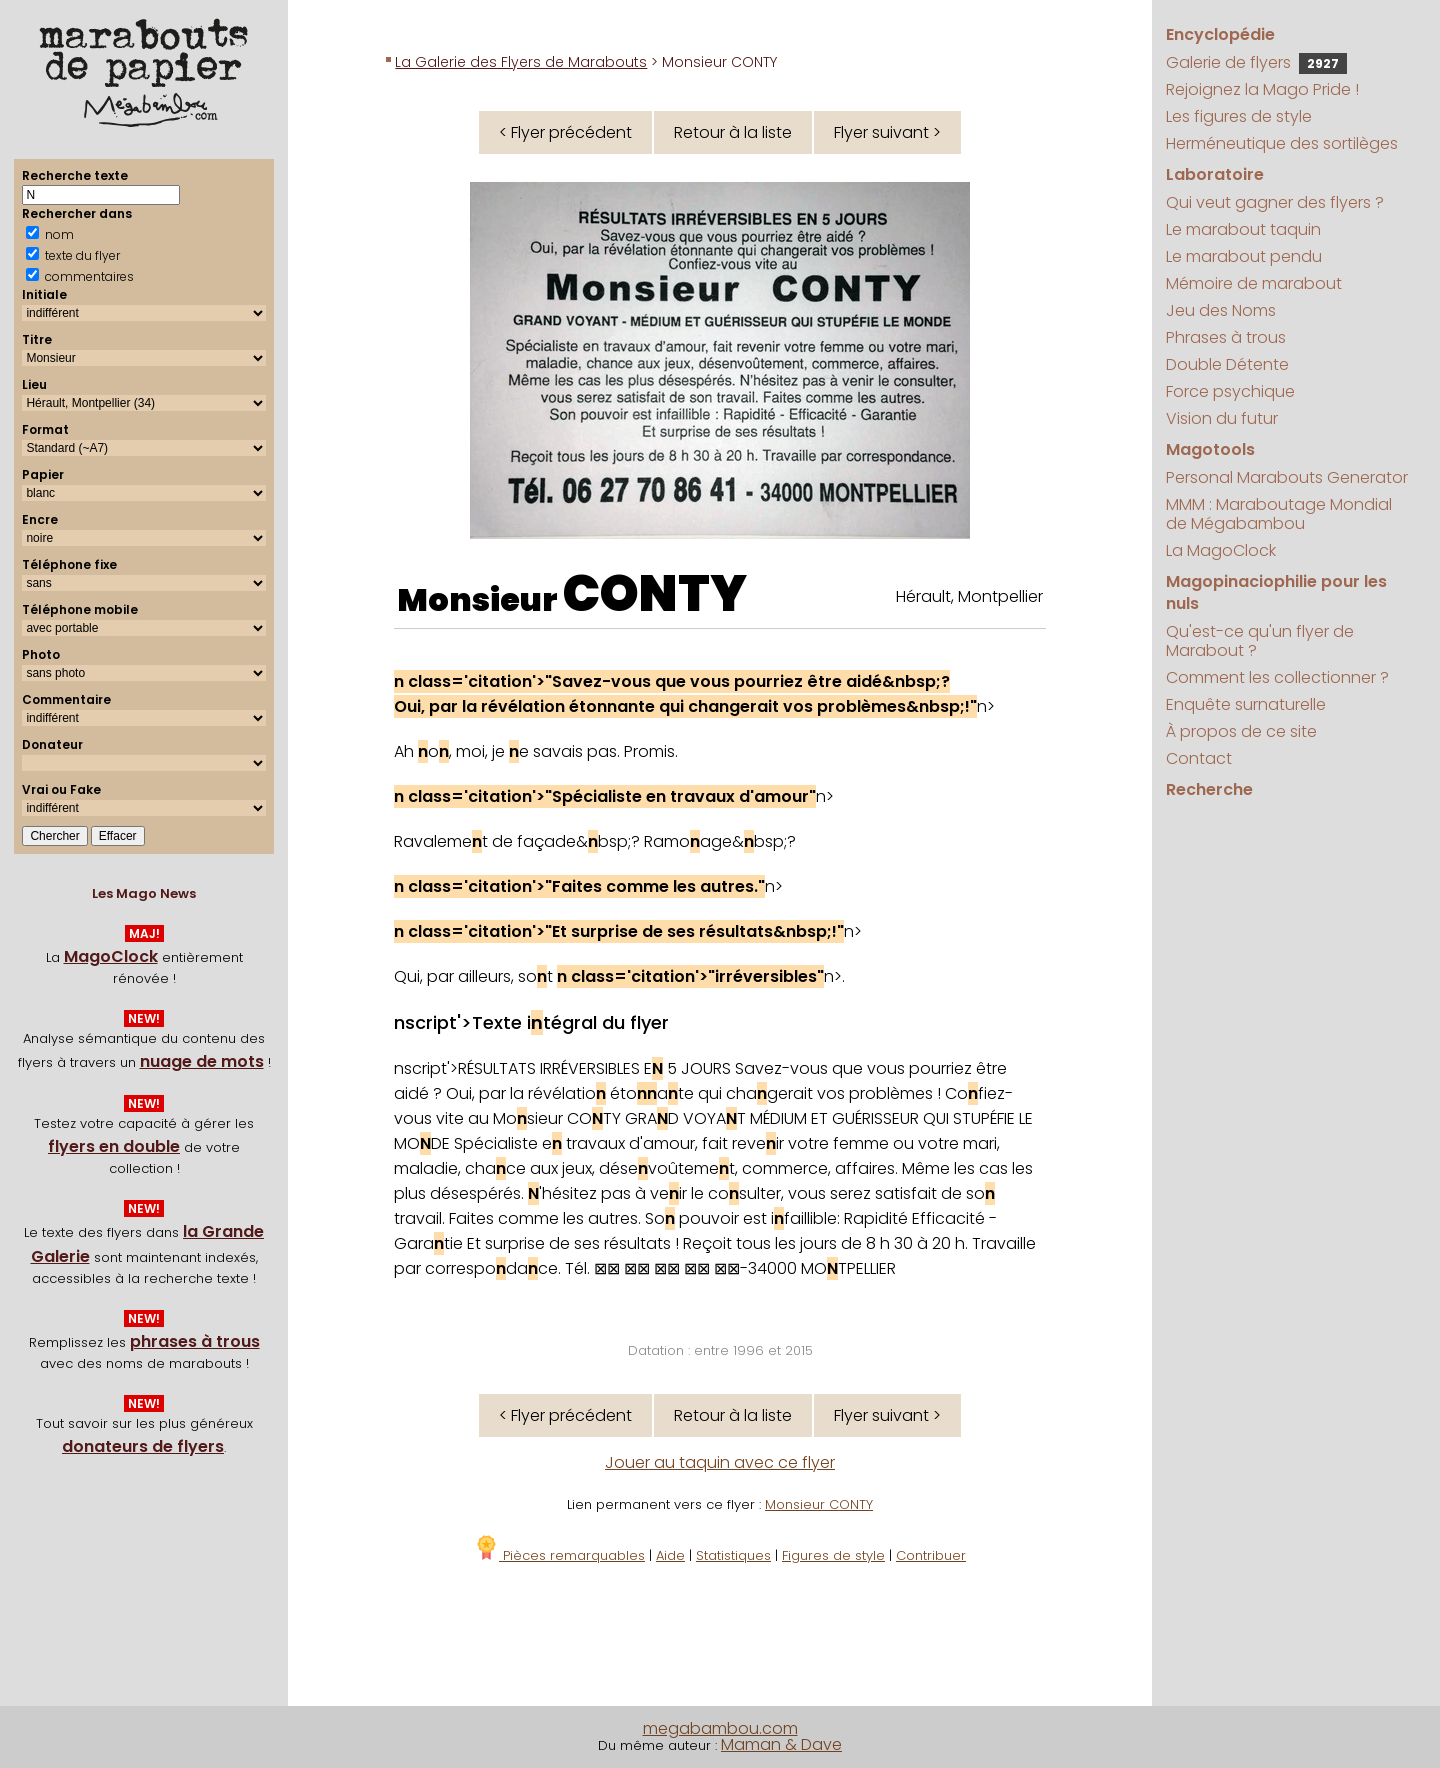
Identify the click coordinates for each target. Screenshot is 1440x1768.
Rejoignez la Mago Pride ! (1262, 89)
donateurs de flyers (143, 1446)
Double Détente (1227, 364)
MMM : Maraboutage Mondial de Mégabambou (1279, 514)
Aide (670, 1555)
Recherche (1209, 789)
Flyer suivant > (887, 132)
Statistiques (733, 1555)
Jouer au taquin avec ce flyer (720, 1462)
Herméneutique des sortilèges (1282, 143)
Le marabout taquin (1243, 229)
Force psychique (1230, 391)
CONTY (655, 594)
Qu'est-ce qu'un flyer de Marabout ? (1260, 641)
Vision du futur (1222, 418)
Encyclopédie (1220, 34)
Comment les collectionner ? (1277, 677)
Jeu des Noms (1221, 310)
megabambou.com (720, 1728)
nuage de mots (202, 1061)
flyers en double (114, 1146)
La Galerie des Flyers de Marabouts (521, 62)
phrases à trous (195, 1341)
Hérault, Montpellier (969, 596)
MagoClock (111, 956)
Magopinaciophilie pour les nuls (1276, 592)
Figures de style (833, 1555)
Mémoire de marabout (1254, 283)
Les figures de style (1239, 116)
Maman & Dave (781, 1744)
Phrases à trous (1226, 337)
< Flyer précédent (565, 132)
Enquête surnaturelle (1246, 704)
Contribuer (931, 1555)
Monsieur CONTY (819, 1504)
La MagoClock (1221, 550)
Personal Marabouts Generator (1287, 477)
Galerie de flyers (1256, 62)
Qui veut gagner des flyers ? (1275, 202)
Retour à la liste (733, 132)
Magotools (1210, 449)
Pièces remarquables (559, 1555)
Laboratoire (1215, 174)
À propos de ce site (1241, 731)
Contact (1199, 758)
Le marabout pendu (1244, 256)
